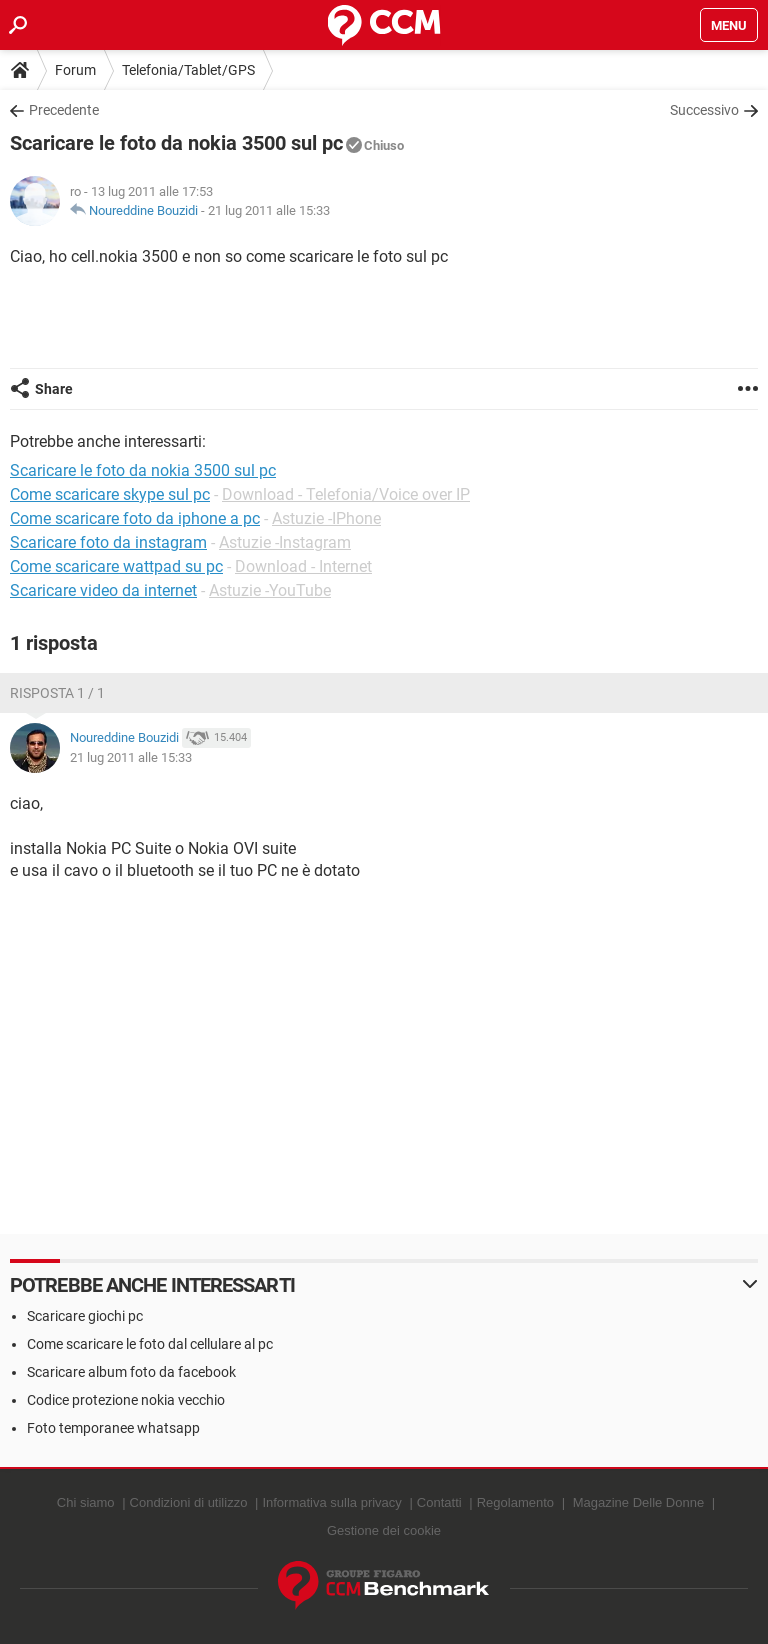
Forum (75, 70)
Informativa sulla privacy (331, 1502)
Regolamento (515, 1502)
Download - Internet (303, 566)
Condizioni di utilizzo (189, 1502)
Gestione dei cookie (384, 1530)
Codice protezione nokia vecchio (126, 1400)
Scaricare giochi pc (85, 1316)
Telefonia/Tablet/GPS (188, 70)
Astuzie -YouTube (270, 590)
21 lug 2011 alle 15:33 (269, 210)
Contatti (439, 1502)
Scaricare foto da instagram (108, 542)
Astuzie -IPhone (326, 518)
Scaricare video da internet (103, 590)
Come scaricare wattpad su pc (116, 566)
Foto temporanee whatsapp (113, 1428)
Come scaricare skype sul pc (110, 494)
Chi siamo (86, 1502)
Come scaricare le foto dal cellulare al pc (150, 1344)
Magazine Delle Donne (639, 1502)
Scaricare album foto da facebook (131, 1372)
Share (54, 389)
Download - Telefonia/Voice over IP (346, 494)
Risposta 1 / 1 (57, 693)
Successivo (704, 110)
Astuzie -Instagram (285, 542)
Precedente (64, 110)
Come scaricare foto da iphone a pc (135, 518)
